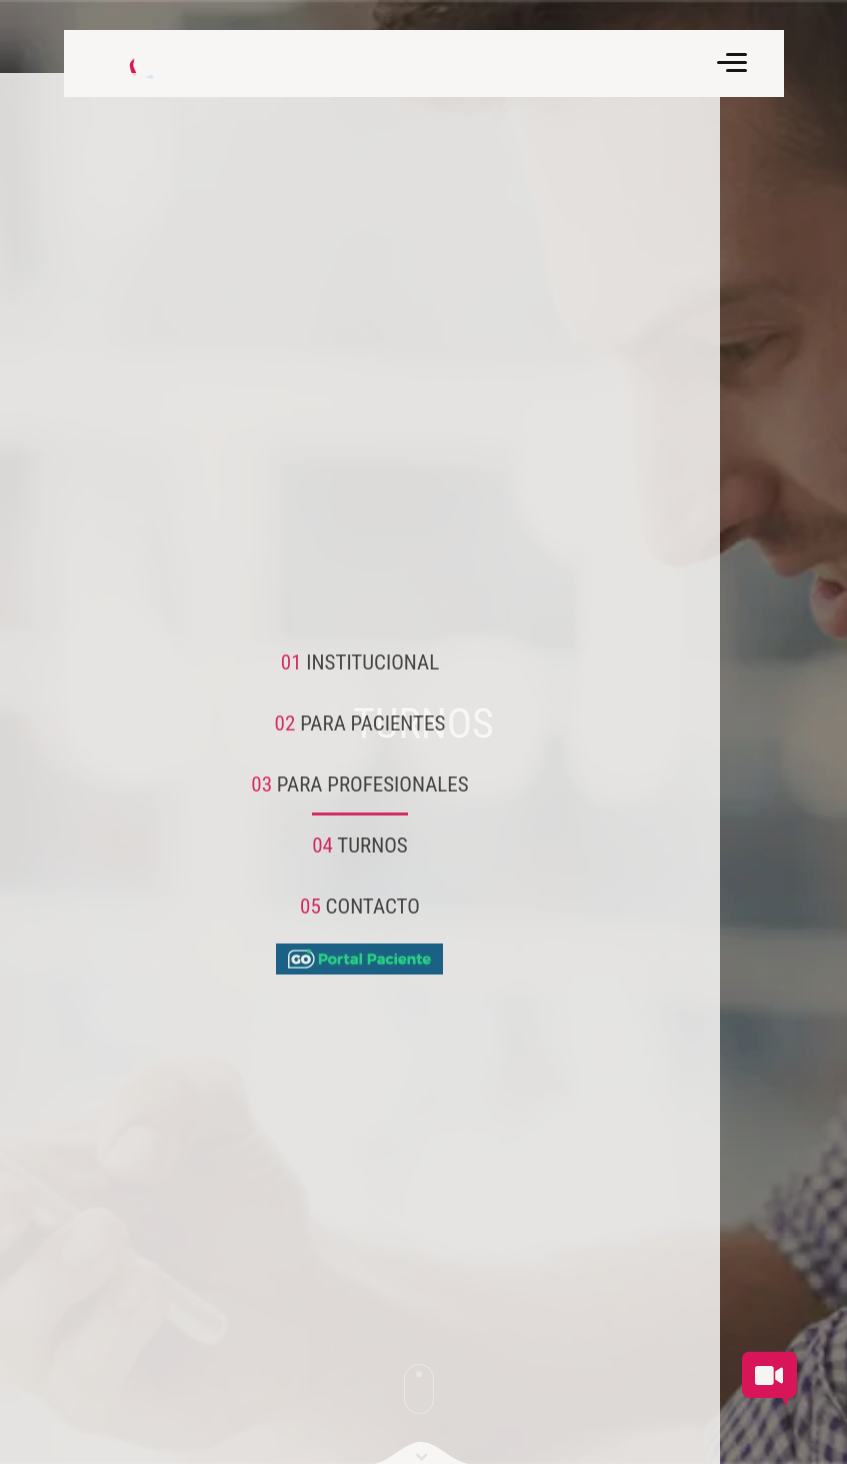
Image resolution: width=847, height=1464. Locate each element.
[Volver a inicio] (134, 63)
